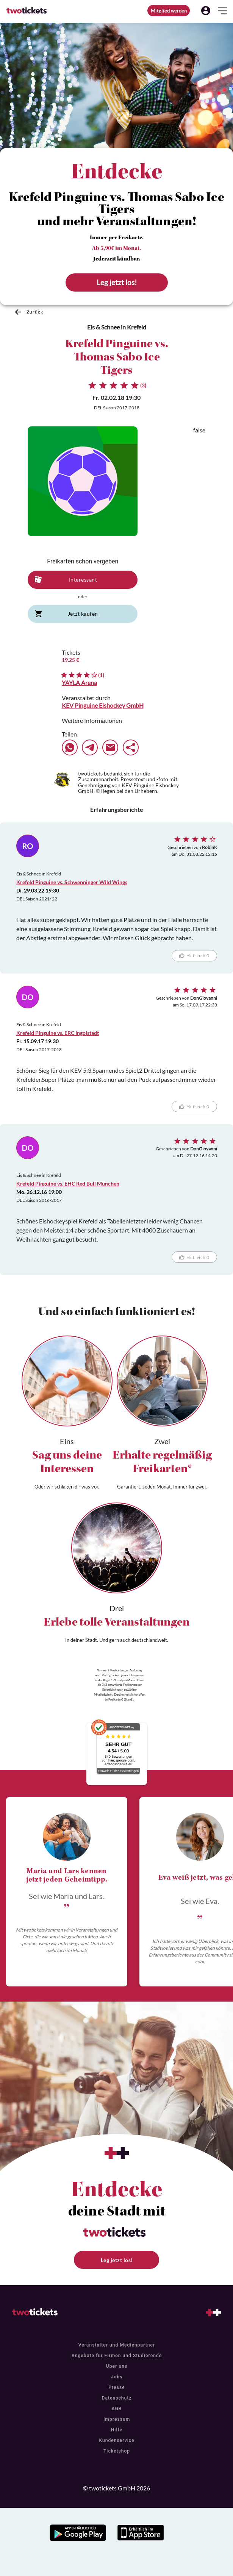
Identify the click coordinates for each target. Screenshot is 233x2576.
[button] (205, 10)
